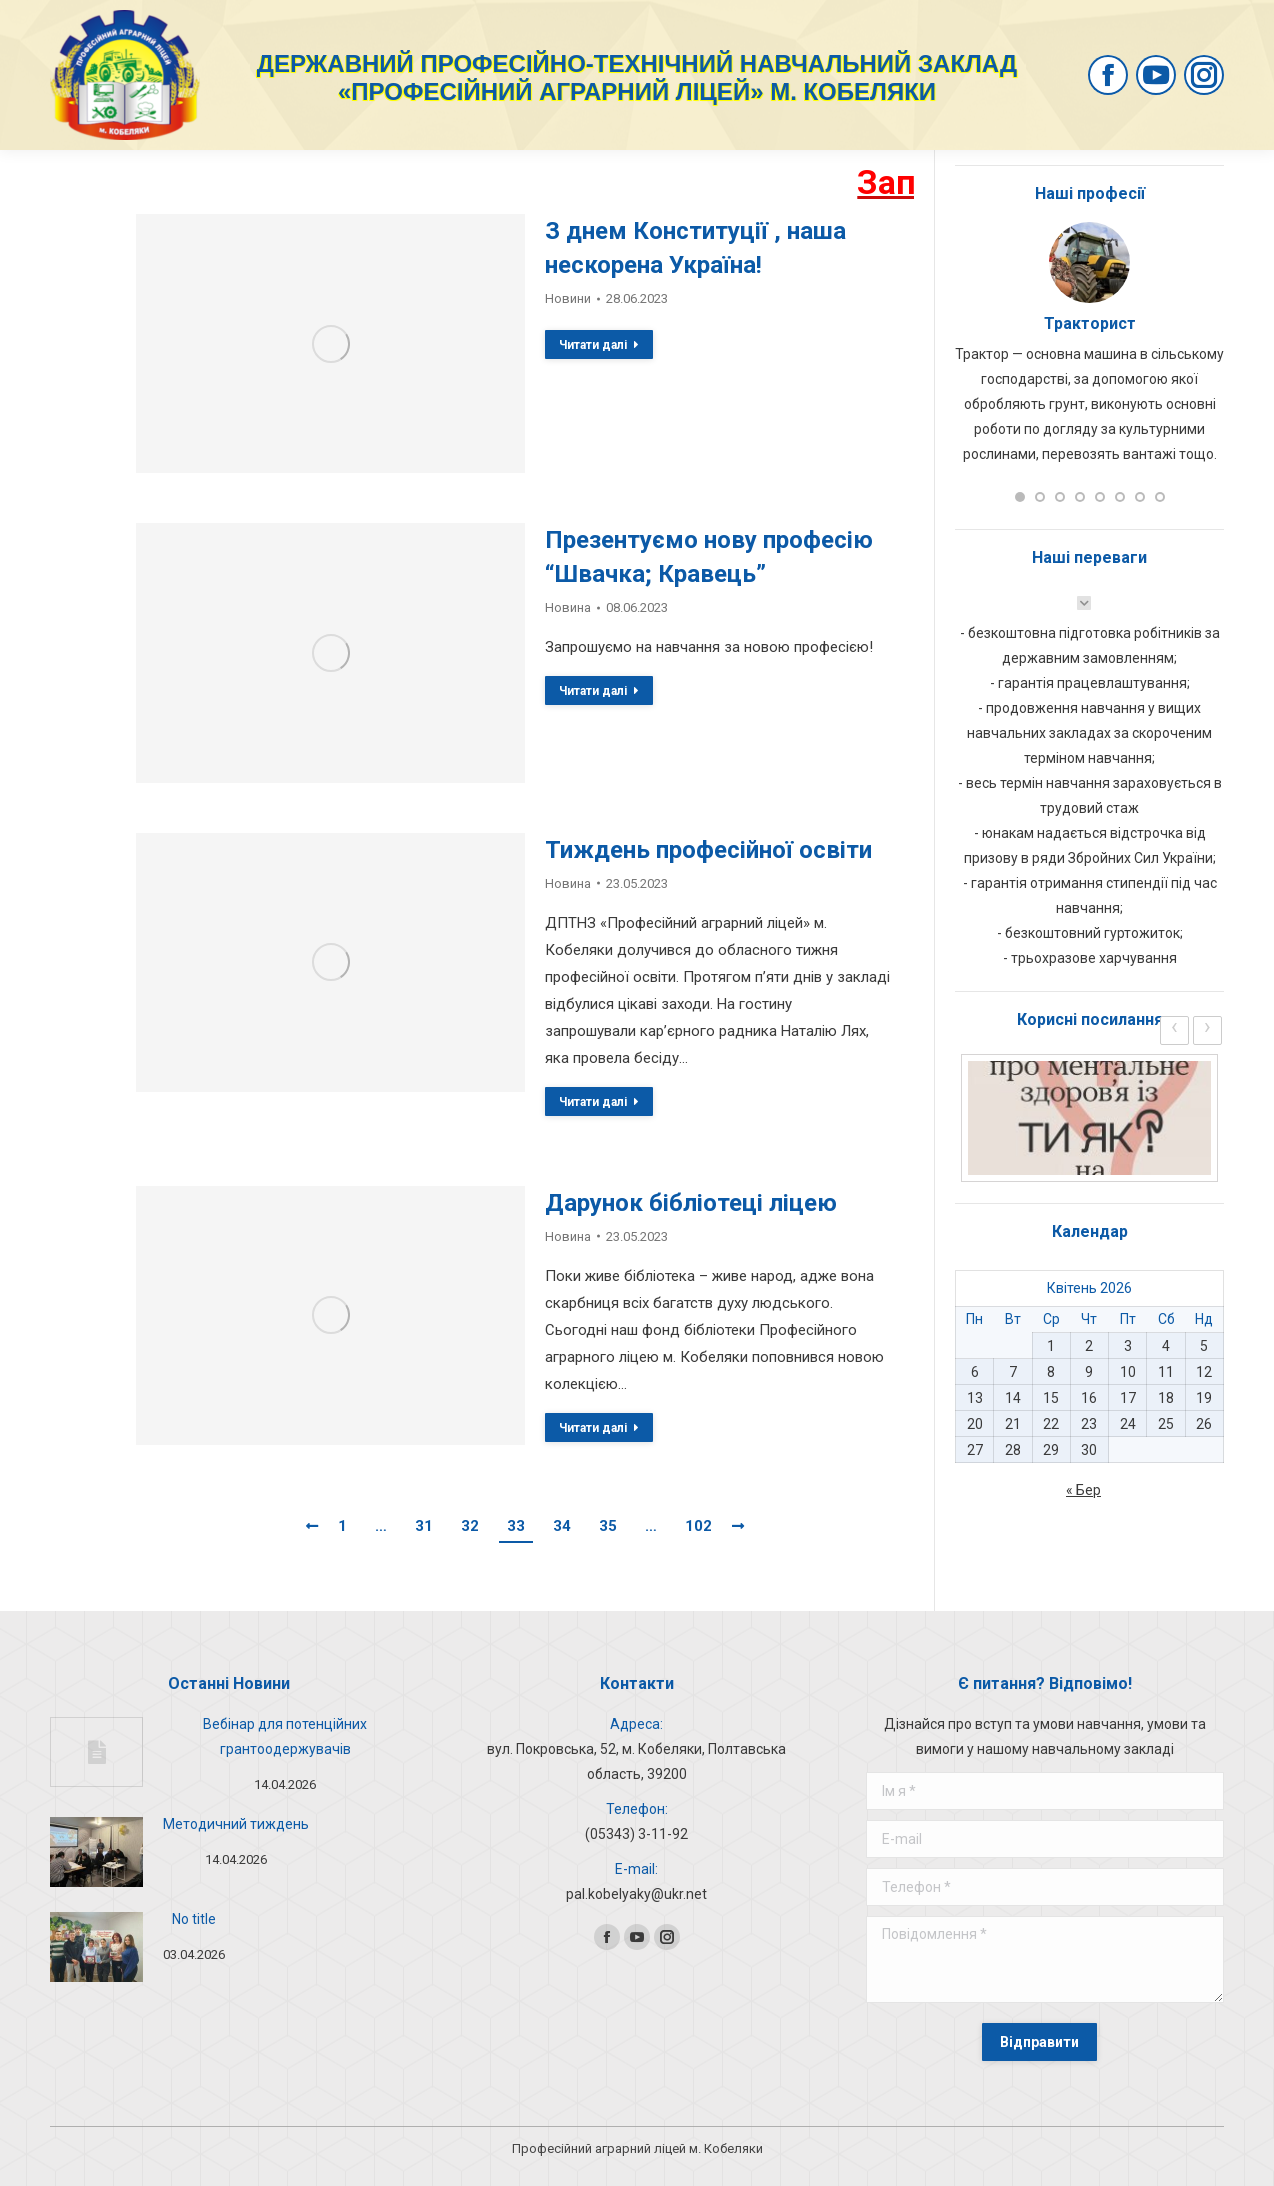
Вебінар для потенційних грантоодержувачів (285, 1736)
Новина (568, 607)
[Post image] (96, 1752)
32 (470, 1526)
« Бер (1083, 1490)
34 (562, 1526)
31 (424, 1526)
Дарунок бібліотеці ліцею (691, 1203)
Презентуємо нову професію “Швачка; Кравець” (709, 557)
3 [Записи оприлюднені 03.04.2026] (1128, 1346)
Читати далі (599, 345)
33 (516, 1526)
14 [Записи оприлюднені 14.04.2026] (1013, 1398)
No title (194, 1919)
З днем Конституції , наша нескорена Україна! (695, 248)
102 (698, 1526)
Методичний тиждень (236, 1824)
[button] (1020, 497)
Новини (568, 298)
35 (608, 1526)
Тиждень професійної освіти (708, 850)
